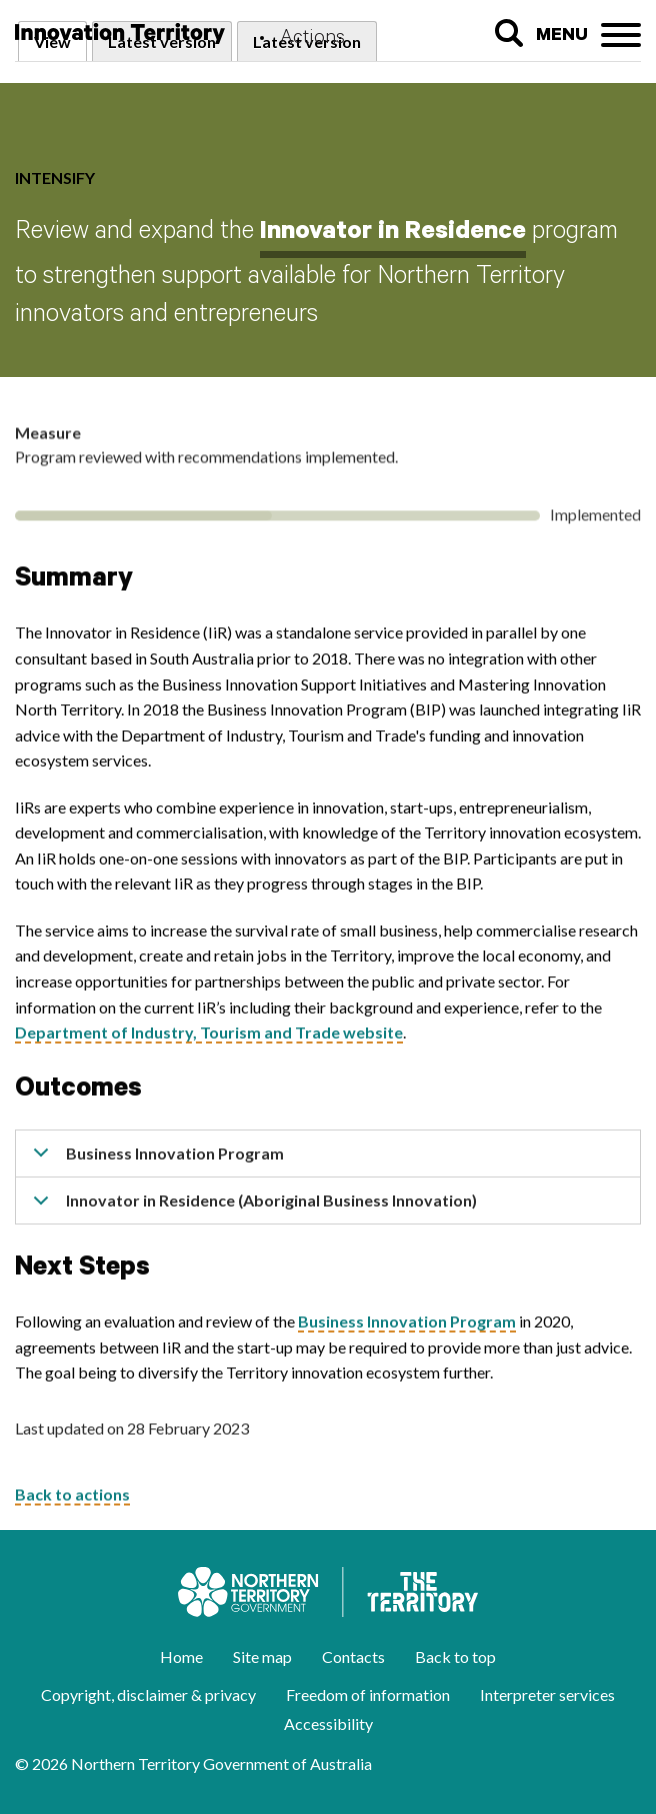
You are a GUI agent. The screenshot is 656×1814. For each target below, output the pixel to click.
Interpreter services (547, 1694)
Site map (262, 1656)
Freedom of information (368, 1694)
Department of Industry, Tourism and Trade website (209, 1037)
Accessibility (328, 1723)
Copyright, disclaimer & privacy (148, 1694)
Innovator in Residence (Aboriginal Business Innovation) (251, 1213)
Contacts (353, 1656)
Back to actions (72, 1499)
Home (181, 1656)
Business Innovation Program (155, 1165)
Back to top (455, 1656)
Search (508, 33)
